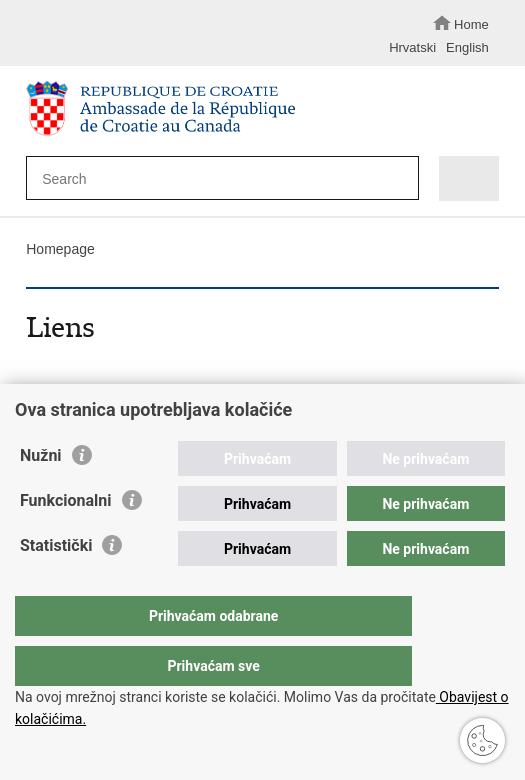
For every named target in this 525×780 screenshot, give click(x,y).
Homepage (60, 249)
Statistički (56, 585)
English (467, 47)
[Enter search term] (211, 178)
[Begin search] (398, 179)
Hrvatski (412, 47)
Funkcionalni (66, 540)
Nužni (41, 495)
